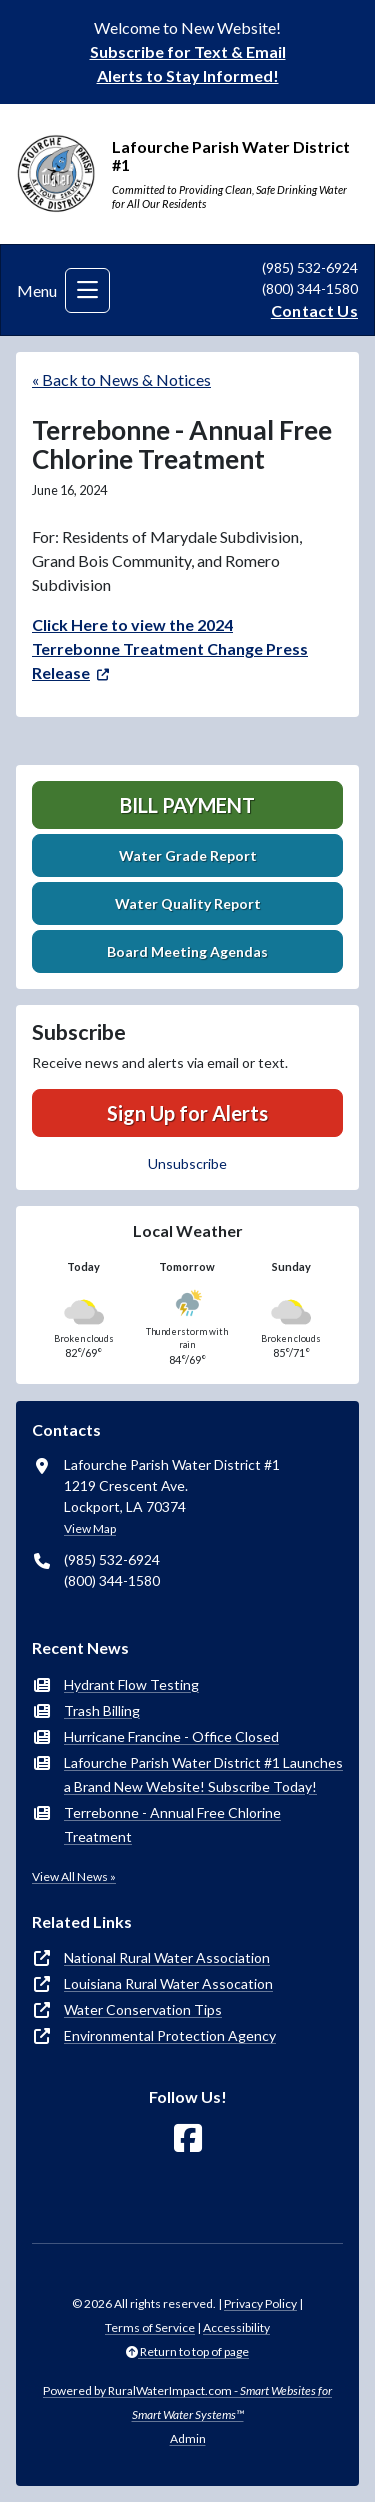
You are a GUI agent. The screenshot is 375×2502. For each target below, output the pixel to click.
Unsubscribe (187, 1163)
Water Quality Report (188, 903)
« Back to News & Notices (121, 379)
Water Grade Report (188, 855)
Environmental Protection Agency (170, 2035)
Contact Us (314, 310)
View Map (90, 1528)
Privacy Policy (260, 2303)
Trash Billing (102, 1710)
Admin (188, 2438)
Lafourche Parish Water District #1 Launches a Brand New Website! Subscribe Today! (203, 1774)
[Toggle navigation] (87, 290)
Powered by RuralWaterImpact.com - (187, 2402)
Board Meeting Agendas (187, 951)
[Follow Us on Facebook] (188, 2138)
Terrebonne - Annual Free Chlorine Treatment (172, 1824)
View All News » (74, 1876)
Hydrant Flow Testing (131, 1684)
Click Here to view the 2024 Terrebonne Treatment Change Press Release (170, 648)
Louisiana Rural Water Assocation (168, 1983)
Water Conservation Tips (143, 2009)
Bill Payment (187, 805)
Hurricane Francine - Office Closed (171, 1736)
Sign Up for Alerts (187, 1113)
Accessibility (236, 2327)
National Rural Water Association (167, 1957)
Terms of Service (150, 2327)
